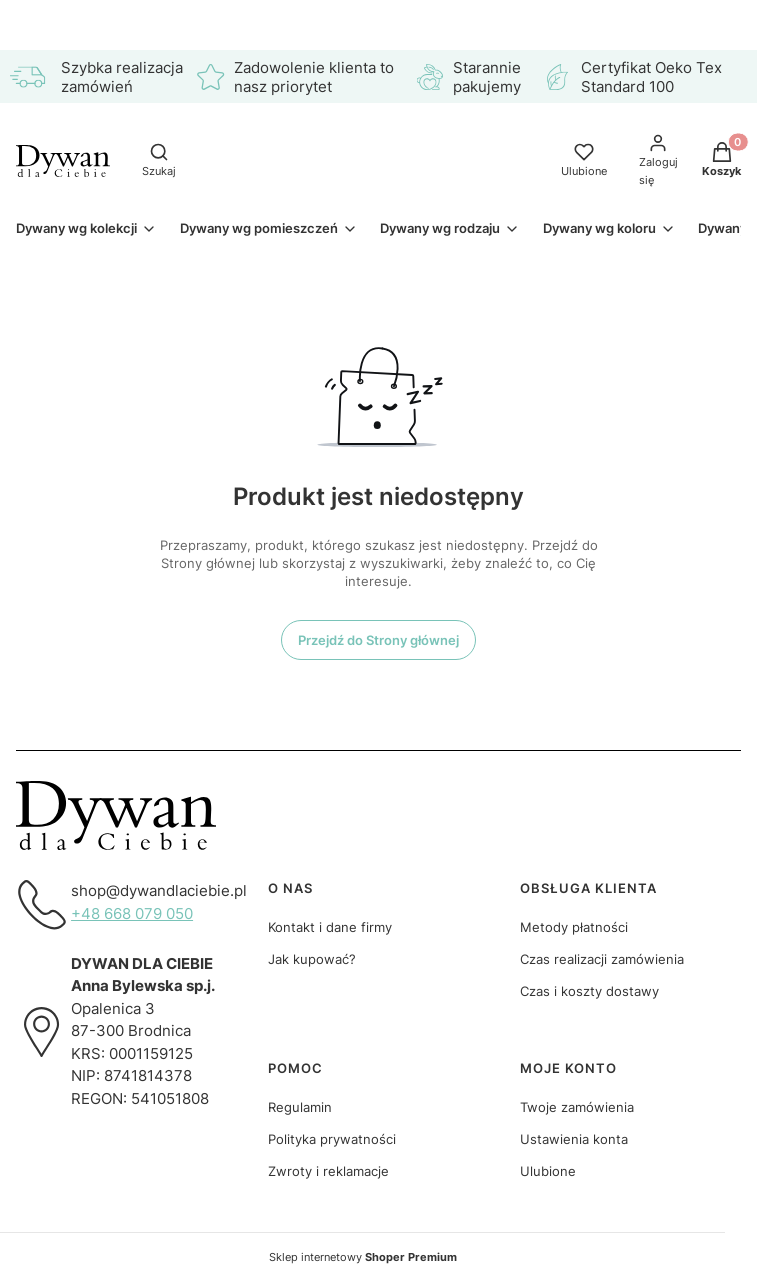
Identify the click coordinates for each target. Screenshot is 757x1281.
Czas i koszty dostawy (589, 991)
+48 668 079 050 (132, 913)
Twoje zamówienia (577, 1107)
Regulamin (300, 1107)
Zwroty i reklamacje (328, 1171)
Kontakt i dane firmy (330, 927)
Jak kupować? (312, 959)
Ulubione (548, 1171)
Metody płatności (574, 927)
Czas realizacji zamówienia (602, 959)
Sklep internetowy (363, 1257)
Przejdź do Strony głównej (378, 640)
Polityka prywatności (332, 1139)
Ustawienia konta (574, 1139)
